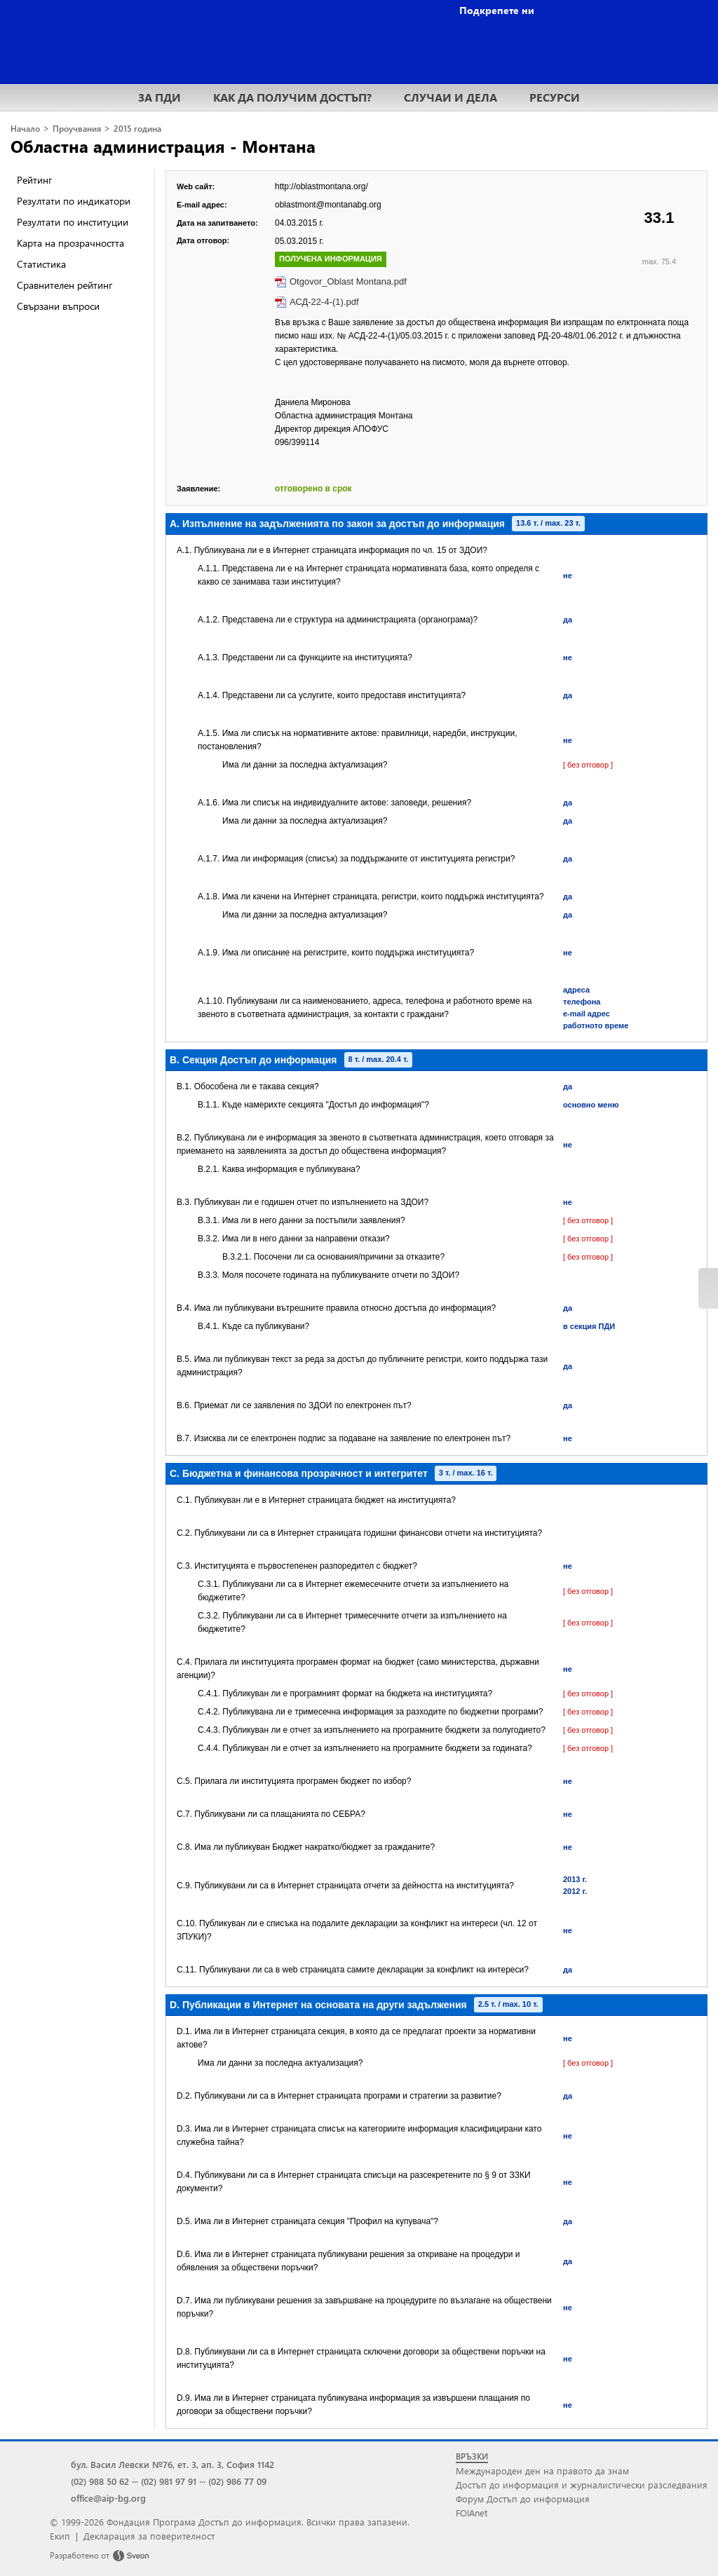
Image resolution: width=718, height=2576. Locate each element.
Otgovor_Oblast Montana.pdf (348, 281)
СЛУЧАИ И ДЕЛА (450, 97)
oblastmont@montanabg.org (328, 205)
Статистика (41, 264)
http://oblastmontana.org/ (321, 186)
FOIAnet (471, 2513)
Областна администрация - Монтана (163, 146)
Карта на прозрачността (70, 243)
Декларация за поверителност (149, 2536)
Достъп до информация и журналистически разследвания (581, 2484)
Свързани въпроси (58, 306)
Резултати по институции (72, 222)
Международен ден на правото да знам (542, 2470)
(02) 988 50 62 (100, 2481)
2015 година (137, 128)
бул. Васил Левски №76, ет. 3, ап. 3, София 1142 (172, 2464)
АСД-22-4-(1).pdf (324, 302)
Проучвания (77, 128)
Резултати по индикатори (73, 200)
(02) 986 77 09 (237, 2481)
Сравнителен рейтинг (64, 285)
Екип (60, 2536)
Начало (25, 128)
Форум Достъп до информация (523, 2499)
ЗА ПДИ (159, 97)
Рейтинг (34, 179)
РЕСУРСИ (554, 97)
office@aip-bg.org (108, 2498)
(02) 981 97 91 (168, 2481)
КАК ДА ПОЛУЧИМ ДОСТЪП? (292, 97)
